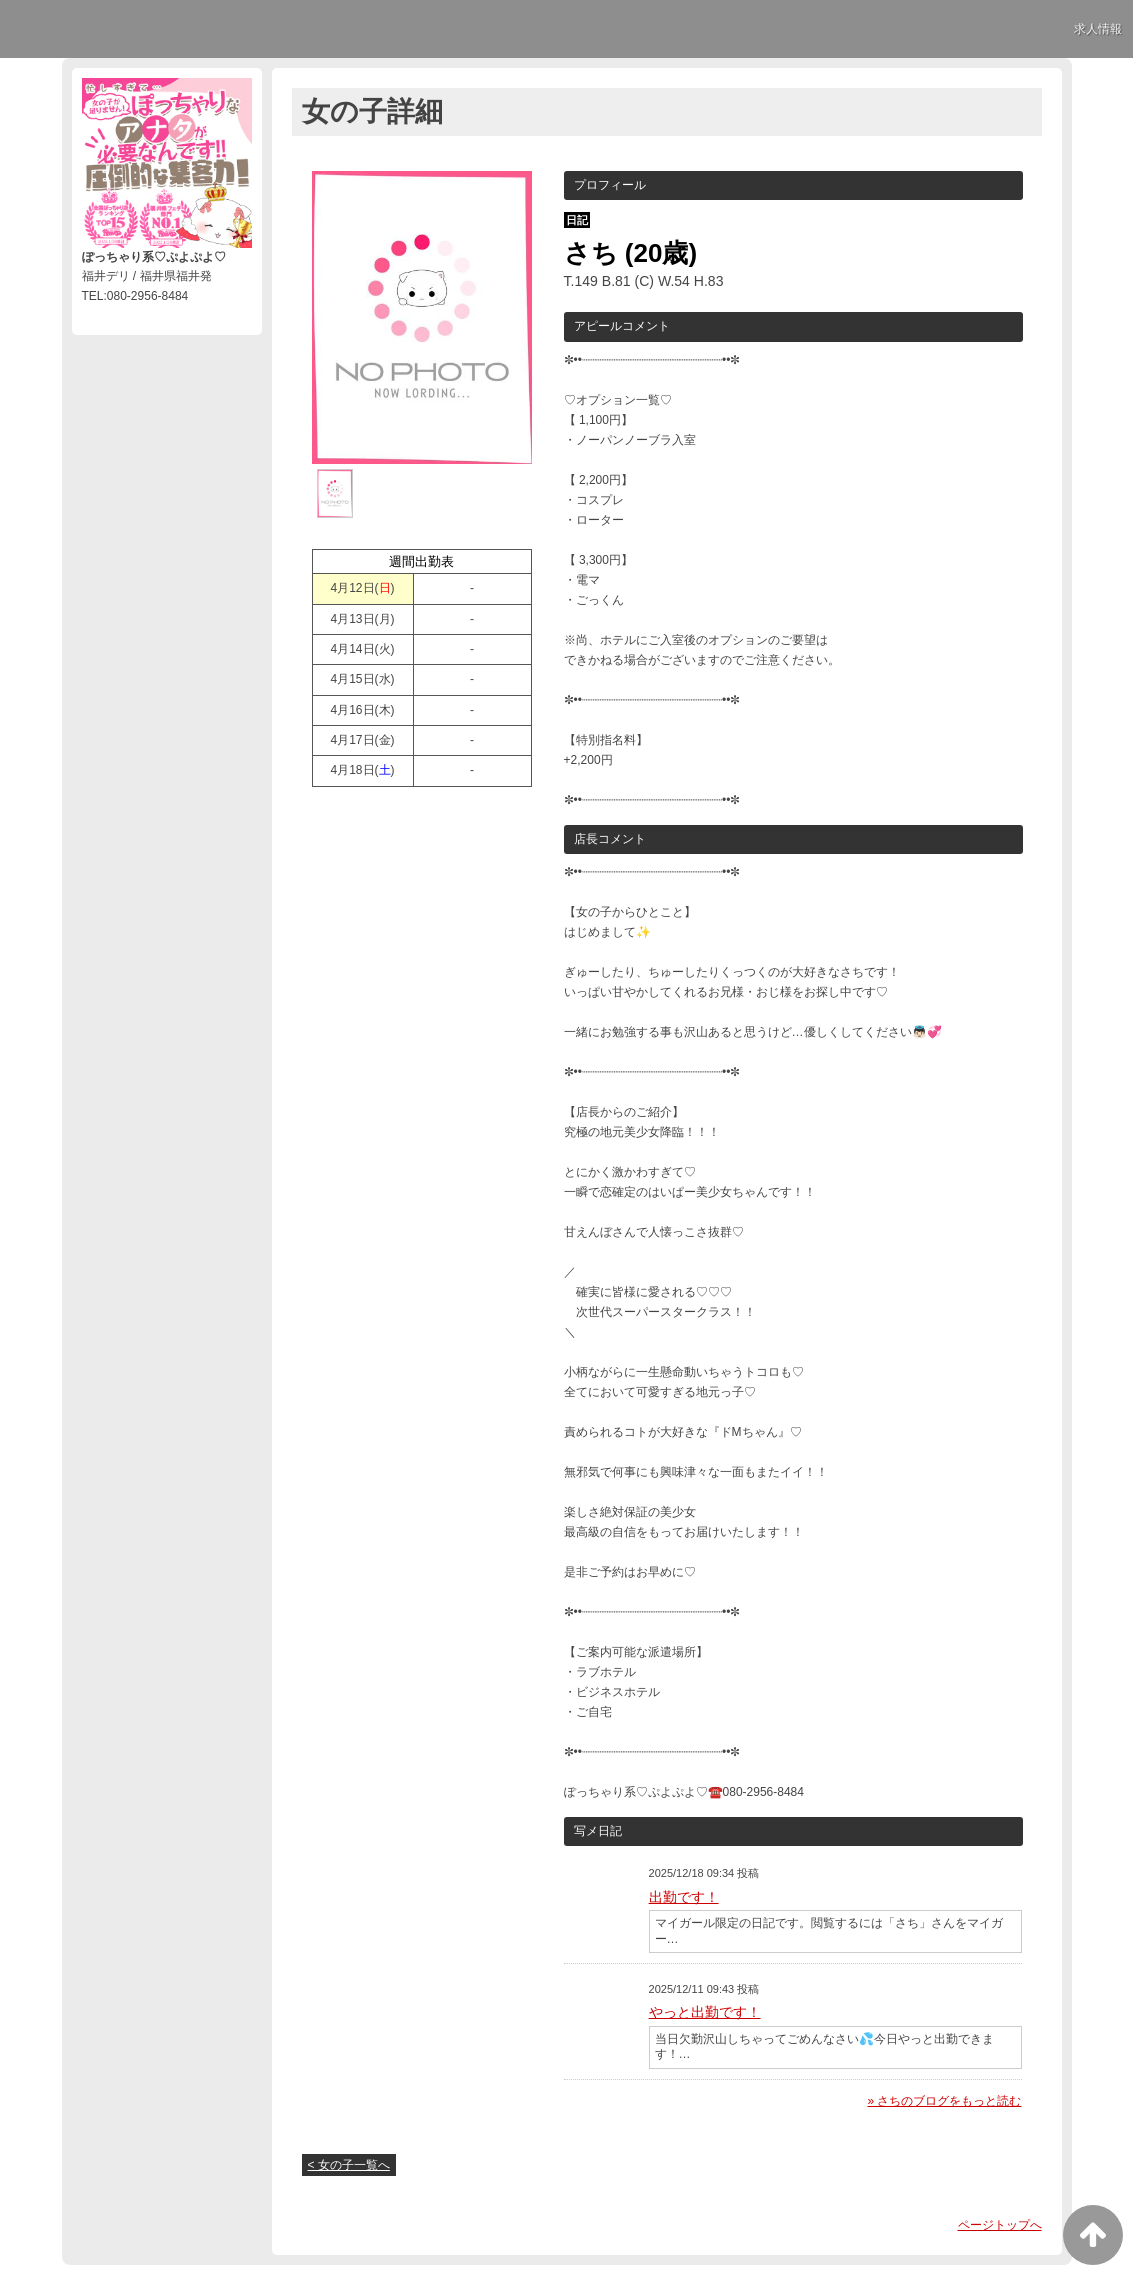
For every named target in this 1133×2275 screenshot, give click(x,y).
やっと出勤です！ (705, 2012)
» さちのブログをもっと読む (944, 2101)
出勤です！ (684, 1897)
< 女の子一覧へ (349, 2165)
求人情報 (1098, 29)
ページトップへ (1000, 2225)
